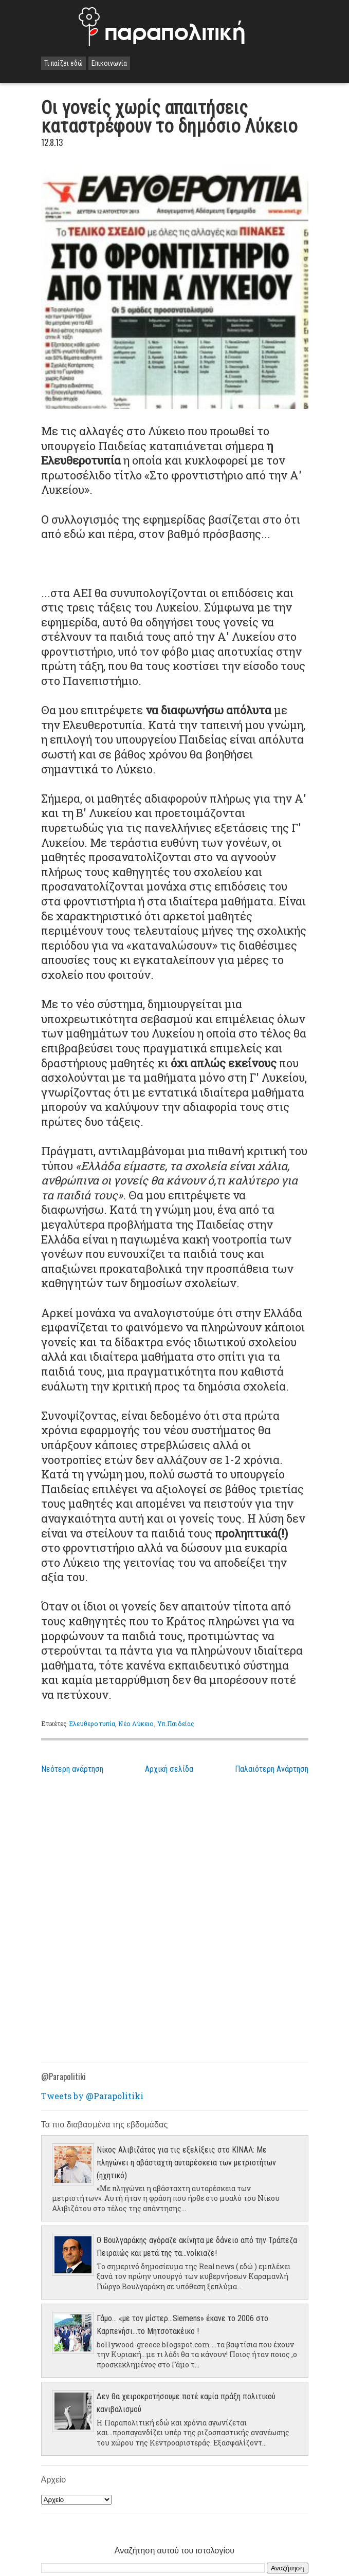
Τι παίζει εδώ (63, 63)
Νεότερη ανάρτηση (72, 1769)
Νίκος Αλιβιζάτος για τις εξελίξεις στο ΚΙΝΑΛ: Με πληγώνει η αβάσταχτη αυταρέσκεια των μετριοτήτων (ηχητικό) (186, 2162)
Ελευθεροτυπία (92, 1723)
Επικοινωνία (109, 63)
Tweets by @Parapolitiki (92, 2095)
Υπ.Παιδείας (175, 1723)
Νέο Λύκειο (136, 1723)
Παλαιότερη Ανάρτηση (271, 1769)
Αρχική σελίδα (169, 1769)
